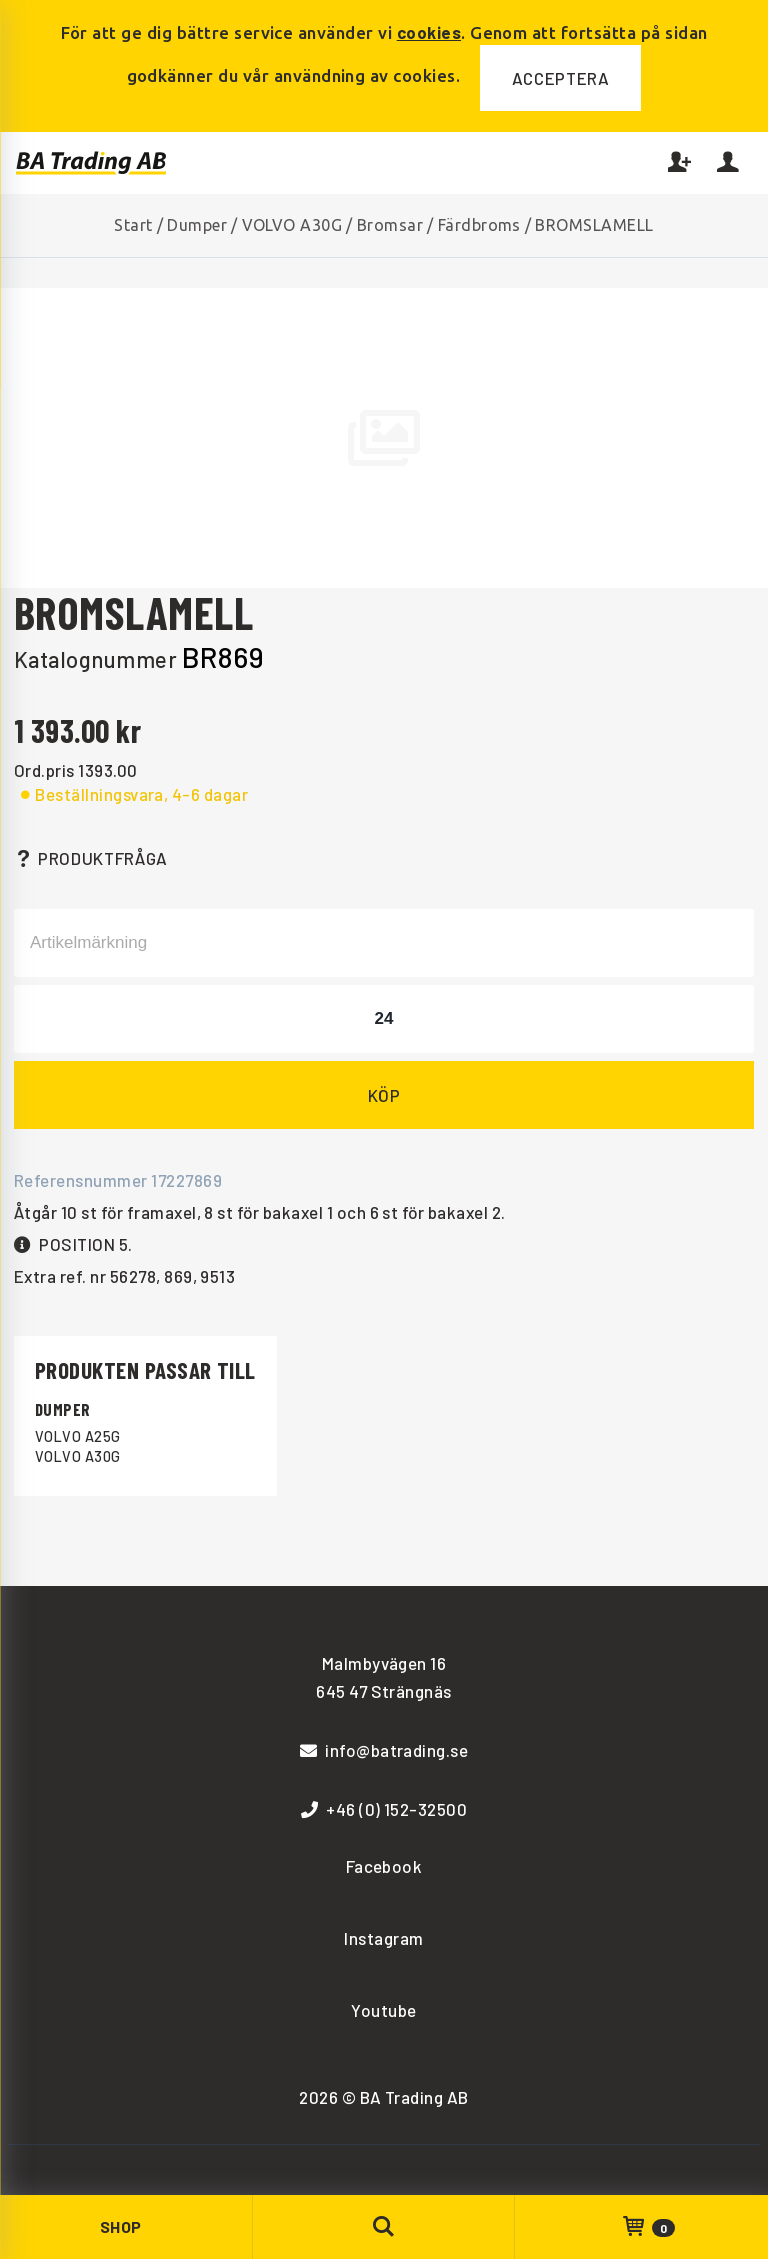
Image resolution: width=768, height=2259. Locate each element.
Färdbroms (479, 225)
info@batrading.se (384, 1750)
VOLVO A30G (292, 225)
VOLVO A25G (78, 1436)
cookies (429, 32)
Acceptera (561, 78)
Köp (384, 1095)
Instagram (383, 1938)
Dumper (197, 225)
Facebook (384, 1866)
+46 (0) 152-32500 (384, 1809)
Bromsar (390, 225)
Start (133, 225)
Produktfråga (91, 858)
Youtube (383, 2010)
